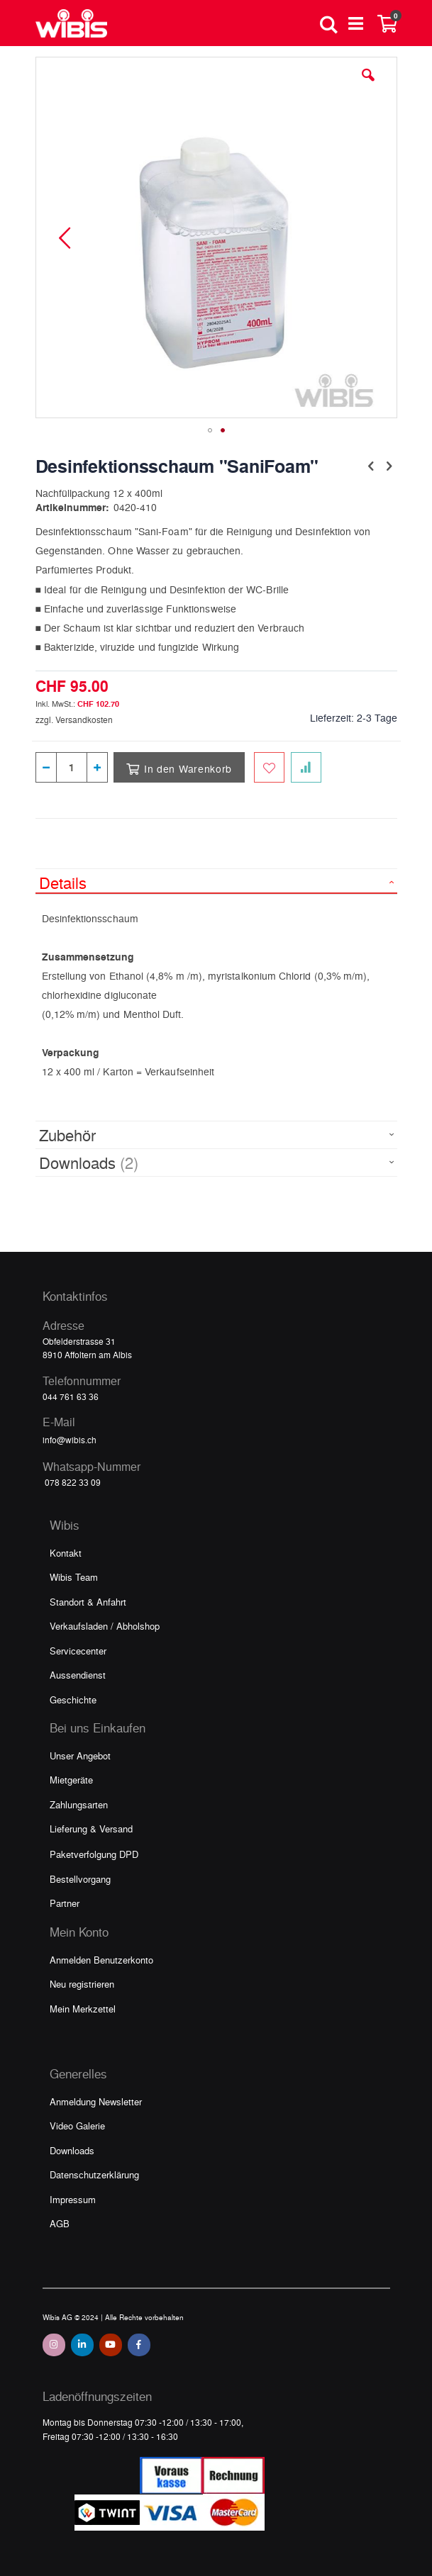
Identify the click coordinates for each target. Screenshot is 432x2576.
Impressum (73, 2199)
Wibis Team (74, 1577)
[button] (368, 85)
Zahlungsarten (79, 1804)
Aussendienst (78, 1674)
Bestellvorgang (80, 1879)
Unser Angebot (80, 1755)
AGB (60, 2223)
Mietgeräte (71, 1779)
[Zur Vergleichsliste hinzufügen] (306, 767)
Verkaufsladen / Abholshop (105, 1626)
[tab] (216, 881)
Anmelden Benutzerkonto (101, 1959)
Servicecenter (78, 1650)
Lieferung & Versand (91, 1828)
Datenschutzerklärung (94, 2174)
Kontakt (66, 1552)
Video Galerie (77, 2125)
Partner (64, 1903)
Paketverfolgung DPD (94, 1854)
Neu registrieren (82, 1983)
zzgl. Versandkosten (74, 719)
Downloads (72, 2150)
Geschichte (73, 1699)
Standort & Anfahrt (88, 1601)
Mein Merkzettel (83, 2008)
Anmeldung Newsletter (96, 2101)
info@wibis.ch (69, 1439)
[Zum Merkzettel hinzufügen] (269, 767)
